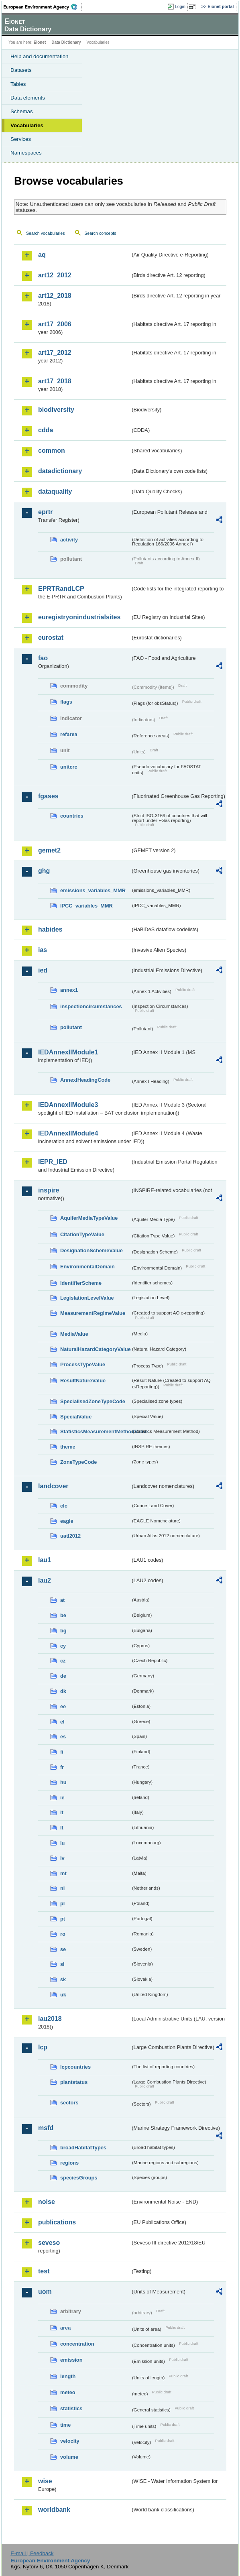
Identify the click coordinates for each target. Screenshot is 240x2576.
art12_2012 (54, 275)
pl (62, 1903)
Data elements (27, 98)
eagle (66, 1521)
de (63, 1676)
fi (61, 1752)
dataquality (55, 491)
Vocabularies (26, 125)
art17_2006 (54, 324)
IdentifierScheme (81, 1283)
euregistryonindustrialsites (79, 617)
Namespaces (26, 153)
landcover (53, 1486)
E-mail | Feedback (31, 2553)
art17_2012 (54, 352)
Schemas (21, 111)
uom (45, 2291)
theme (67, 1447)
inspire (48, 1190)
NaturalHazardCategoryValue (95, 1349)
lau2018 (50, 2018)
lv (62, 1858)
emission (71, 2360)
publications (57, 2222)
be (63, 1615)
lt (61, 1828)
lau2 (44, 1580)
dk (63, 1691)
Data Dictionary (66, 42)
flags (66, 702)
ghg (44, 870)
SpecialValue (76, 1417)
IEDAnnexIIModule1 (68, 1052)
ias (42, 949)
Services (20, 139)
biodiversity (56, 409)
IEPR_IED (52, 1161)
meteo (67, 2392)
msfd (45, 2127)
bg (63, 1631)
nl (62, 1888)
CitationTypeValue (82, 1234)
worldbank (54, 2509)
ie (62, 1798)
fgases (48, 796)
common (51, 450)
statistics (71, 2408)
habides (50, 929)
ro (62, 1934)
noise (46, 2201)
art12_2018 (54, 295)
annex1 (69, 990)
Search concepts (100, 233)
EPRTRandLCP (61, 588)
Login (180, 6)
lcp (42, 2047)
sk (63, 1979)
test (43, 2271)
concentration (77, 2344)
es (63, 1737)
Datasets (21, 70)
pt (62, 1919)
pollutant (71, 1027)
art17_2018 (54, 381)
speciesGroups (78, 2178)
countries (71, 816)
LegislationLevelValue (87, 1298)
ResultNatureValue (83, 1381)
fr (62, 1767)
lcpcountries (75, 2067)
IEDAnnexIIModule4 (68, 1133)
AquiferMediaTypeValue (89, 1218)
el (62, 1722)
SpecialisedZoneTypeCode (92, 1401)
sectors (69, 2103)
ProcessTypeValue (82, 1364)
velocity (69, 2441)
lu (62, 1843)
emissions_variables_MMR (93, 890)
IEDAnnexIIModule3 (68, 1104)
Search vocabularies (45, 233)
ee (63, 1706)
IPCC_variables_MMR (86, 906)
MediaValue (74, 1334)
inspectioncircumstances (91, 1006)
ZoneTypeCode (78, 1462)
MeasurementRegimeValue (92, 1313)
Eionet (40, 42)
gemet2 (49, 850)
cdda (45, 430)
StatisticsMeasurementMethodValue (95, 1431)
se (63, 1949)
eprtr (45, 512)
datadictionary (60, 471)
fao (43, 658)
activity (69, 540)
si (62, 1964)
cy (63, 1646)
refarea (68, 734)
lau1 (44, 1560)
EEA (43, 7)
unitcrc (68, 767)
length (67, 2376)
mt (63, 1873)
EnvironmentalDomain (87, 1267)
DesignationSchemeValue (91, 1250)
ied (42, 970)
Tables (18, 84)
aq (42, 254)
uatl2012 (70, 1536)
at (62, 1600)
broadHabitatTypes (83, 2148)
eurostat (50, 637)
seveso (49, 2242)
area (65, 2328)
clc (63, 1506)
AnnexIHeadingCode (85, 1080)
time (65, 2425)
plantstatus (73, 2082)
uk (63, 1995)
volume (69, 2457)
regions (69, 2163)
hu (63, 1782)
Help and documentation (39, 56)
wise (45, 2481)
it (61, 1812)
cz (63, 1661)
